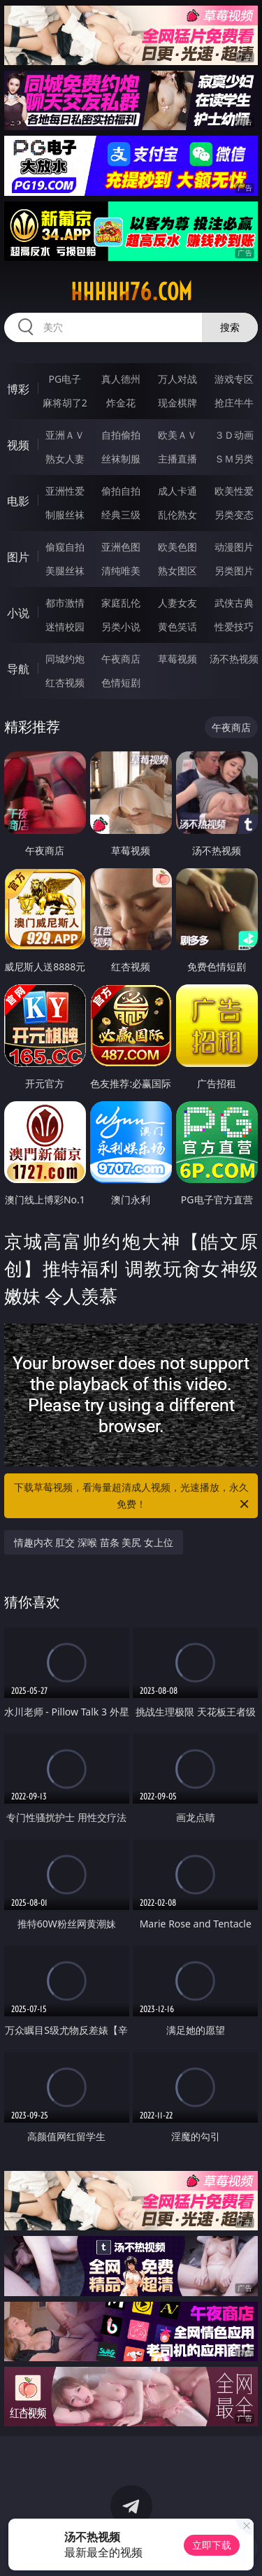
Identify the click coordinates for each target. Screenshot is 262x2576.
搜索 (230, 327)
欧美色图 (177, 546)
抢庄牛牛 (234, 402)
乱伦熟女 (177, 514)
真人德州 (120, 378)
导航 (18, 669)
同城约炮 (65, 658)
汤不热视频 (234, 658)
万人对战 (177, 378)
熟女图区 (177, 570)
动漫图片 (234, 546)
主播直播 (177, 458)
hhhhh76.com (131, 292)
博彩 (18, 389)
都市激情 (65, 602)
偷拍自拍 (120, 490)
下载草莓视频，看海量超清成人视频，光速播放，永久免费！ (133, 1496)
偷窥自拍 (65, 546)
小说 (18, 613)
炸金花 (121, 402)
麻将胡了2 (65, 402)
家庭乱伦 (120, 602)
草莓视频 (177, 658)
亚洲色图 (120, 546)
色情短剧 (120, 682)
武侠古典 (234, 602)
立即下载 (211, 2545)
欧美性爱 (234, 490)
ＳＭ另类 (234, 458)
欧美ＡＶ (177, 434)
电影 (18, 501)
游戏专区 (234, 378)
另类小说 (120, 626)
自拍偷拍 (120, 434)
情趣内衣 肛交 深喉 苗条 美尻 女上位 (93, 1542)
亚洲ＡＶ (65, 434)
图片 (18, 557)
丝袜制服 (120, 458)
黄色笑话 (177, 626)
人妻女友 (177, 602)
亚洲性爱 (65, 490)
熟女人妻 (65, 458)
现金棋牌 (177, 402)
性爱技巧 (234, 626)
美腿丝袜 (65, 570)
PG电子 (64, 378)
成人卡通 (177, 490)
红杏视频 (65, 682)
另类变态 (234, 514)
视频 (18, 445)
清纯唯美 (120, 570)
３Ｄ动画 (234, 434)
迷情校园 (65, 626)
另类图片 (234, 570)
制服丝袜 (65, 514)
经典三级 (120, 514)
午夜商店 (120, 658)
